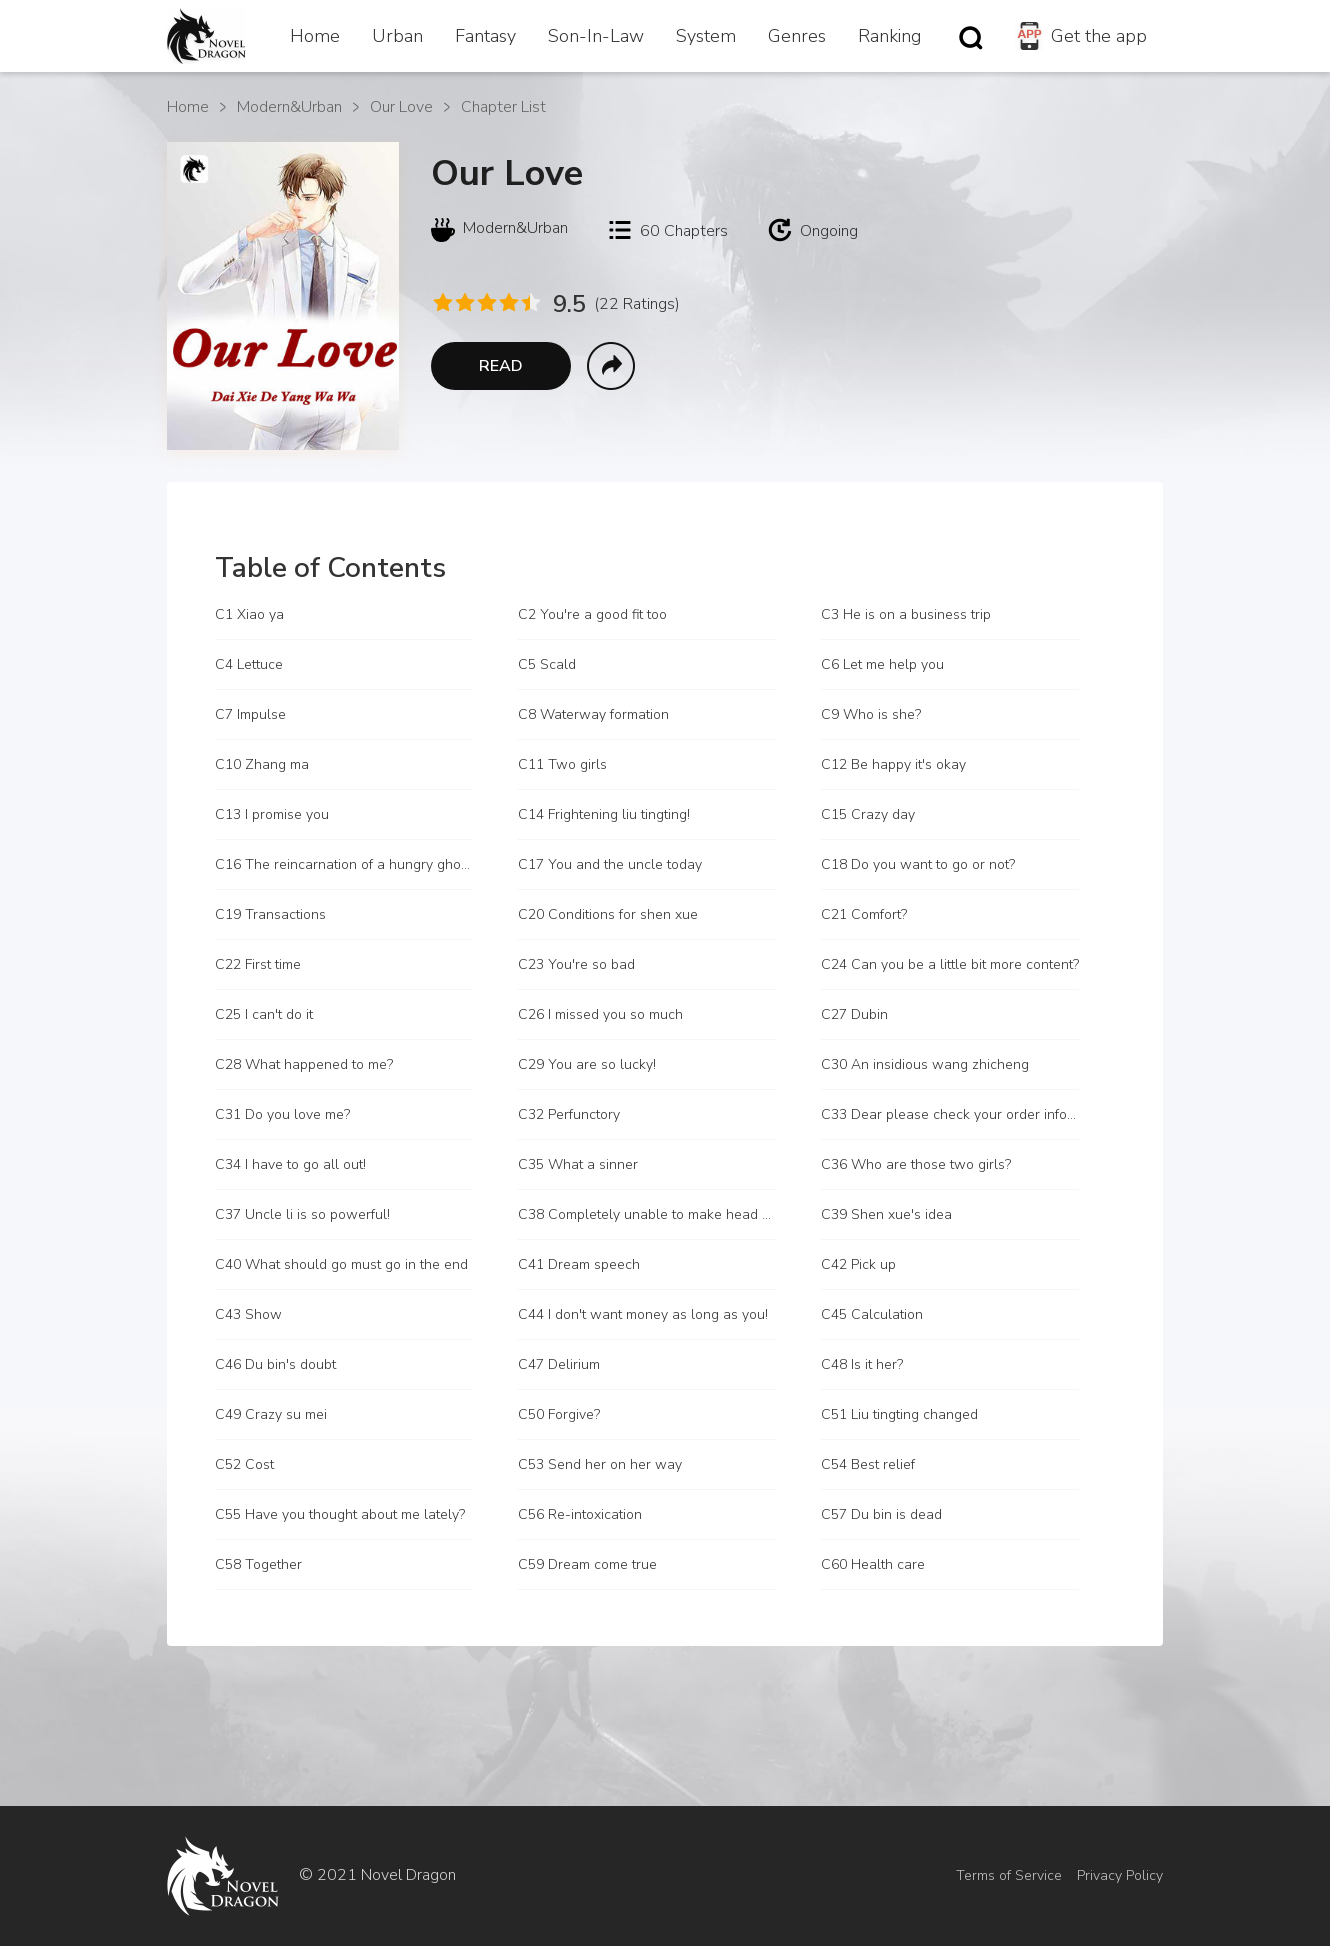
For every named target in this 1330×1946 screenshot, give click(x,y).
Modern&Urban (289, 107)
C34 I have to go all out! (290, 1164)
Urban (397, 36)
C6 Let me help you (882, 664)
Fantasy (485, 36)
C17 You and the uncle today (610, 864)
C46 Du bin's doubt (275, 1364)
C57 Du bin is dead (881, 1514)
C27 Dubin (854, 1014)
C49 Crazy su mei (271, 1414)
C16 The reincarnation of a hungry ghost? (344, 864)
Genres (797, 36)
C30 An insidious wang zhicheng (925, 1064)
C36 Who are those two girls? (916, 1164)
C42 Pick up (858, 1264)
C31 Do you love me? (282, 1114)
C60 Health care (873, 1564)
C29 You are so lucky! (587, 1064)
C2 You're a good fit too (592, 614)
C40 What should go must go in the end (341, 1264)
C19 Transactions (270, 914)
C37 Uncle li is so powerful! (302, 1214)
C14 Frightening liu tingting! (604, 814)
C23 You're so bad (576, 964)
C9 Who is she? (871, 714)
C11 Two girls (562, 764)
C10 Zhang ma (262, 764)
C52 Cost (244, 1464)
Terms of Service (1009, 1875)
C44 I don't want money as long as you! (643, 1314)
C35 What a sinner (578, 1164)
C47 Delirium (559, 1364)
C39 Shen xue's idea (886, 1214)
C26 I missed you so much (600, 1014)
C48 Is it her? (862, 1364)
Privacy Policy (1120, 1875)
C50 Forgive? (559, 1414)
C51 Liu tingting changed (899, 1414)
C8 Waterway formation (593, 714)
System (706, 36)
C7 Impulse (250, 714)
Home (315, 36)
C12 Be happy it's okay (893, 764)
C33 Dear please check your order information (950, 1114)
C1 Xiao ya (249, 614)
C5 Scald (547, 664)
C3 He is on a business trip (906, 614)
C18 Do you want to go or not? (918, 864)
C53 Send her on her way (600, 1464)
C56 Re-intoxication (580, 1514)
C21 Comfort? (864, 914)
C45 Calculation (872, 1314)
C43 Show (248, 1314)
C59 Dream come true (587, 1564)
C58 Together (258, 1564)
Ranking (889, 36)
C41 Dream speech (579, 1264)
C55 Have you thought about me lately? (340, 1514)
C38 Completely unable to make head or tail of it (647, 1214)
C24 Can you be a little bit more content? (950, 964)
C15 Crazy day (868, 814)
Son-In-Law (596, 36)
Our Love (401, 107)
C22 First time (258, 964)
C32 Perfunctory (569, 1114)
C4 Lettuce (249, 664)
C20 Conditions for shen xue (608, 914)
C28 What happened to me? (304, 1064)
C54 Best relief (868, 1464)
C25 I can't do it (264, 1014)
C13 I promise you (272, 814)
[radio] (442, 302)
